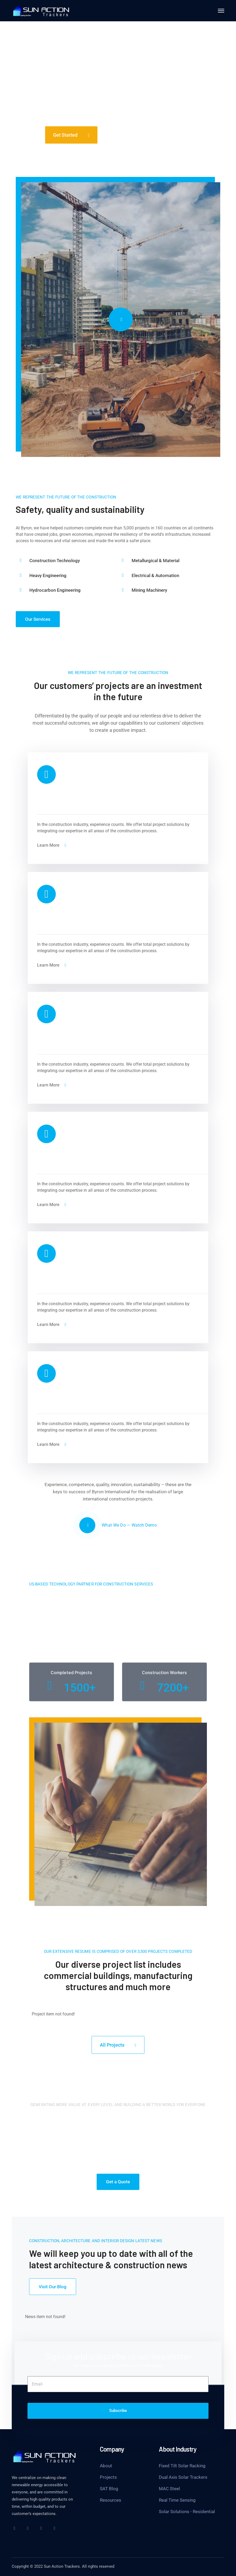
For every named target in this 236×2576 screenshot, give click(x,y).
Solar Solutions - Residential (187, 2511)
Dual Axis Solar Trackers (183, 2477)
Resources (110, 2500)
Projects (108, 2477)
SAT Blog (109, 2488)
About (106, 2465)
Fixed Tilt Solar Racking (182, 2465)
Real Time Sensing (177, 2500)
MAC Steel (169, 2488)
